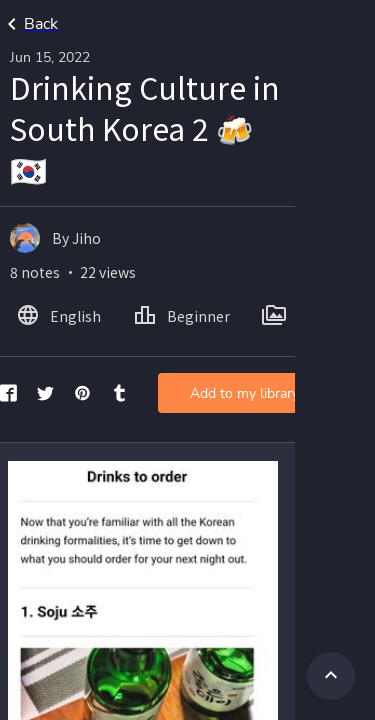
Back (29, 24)
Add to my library (244, 393)
